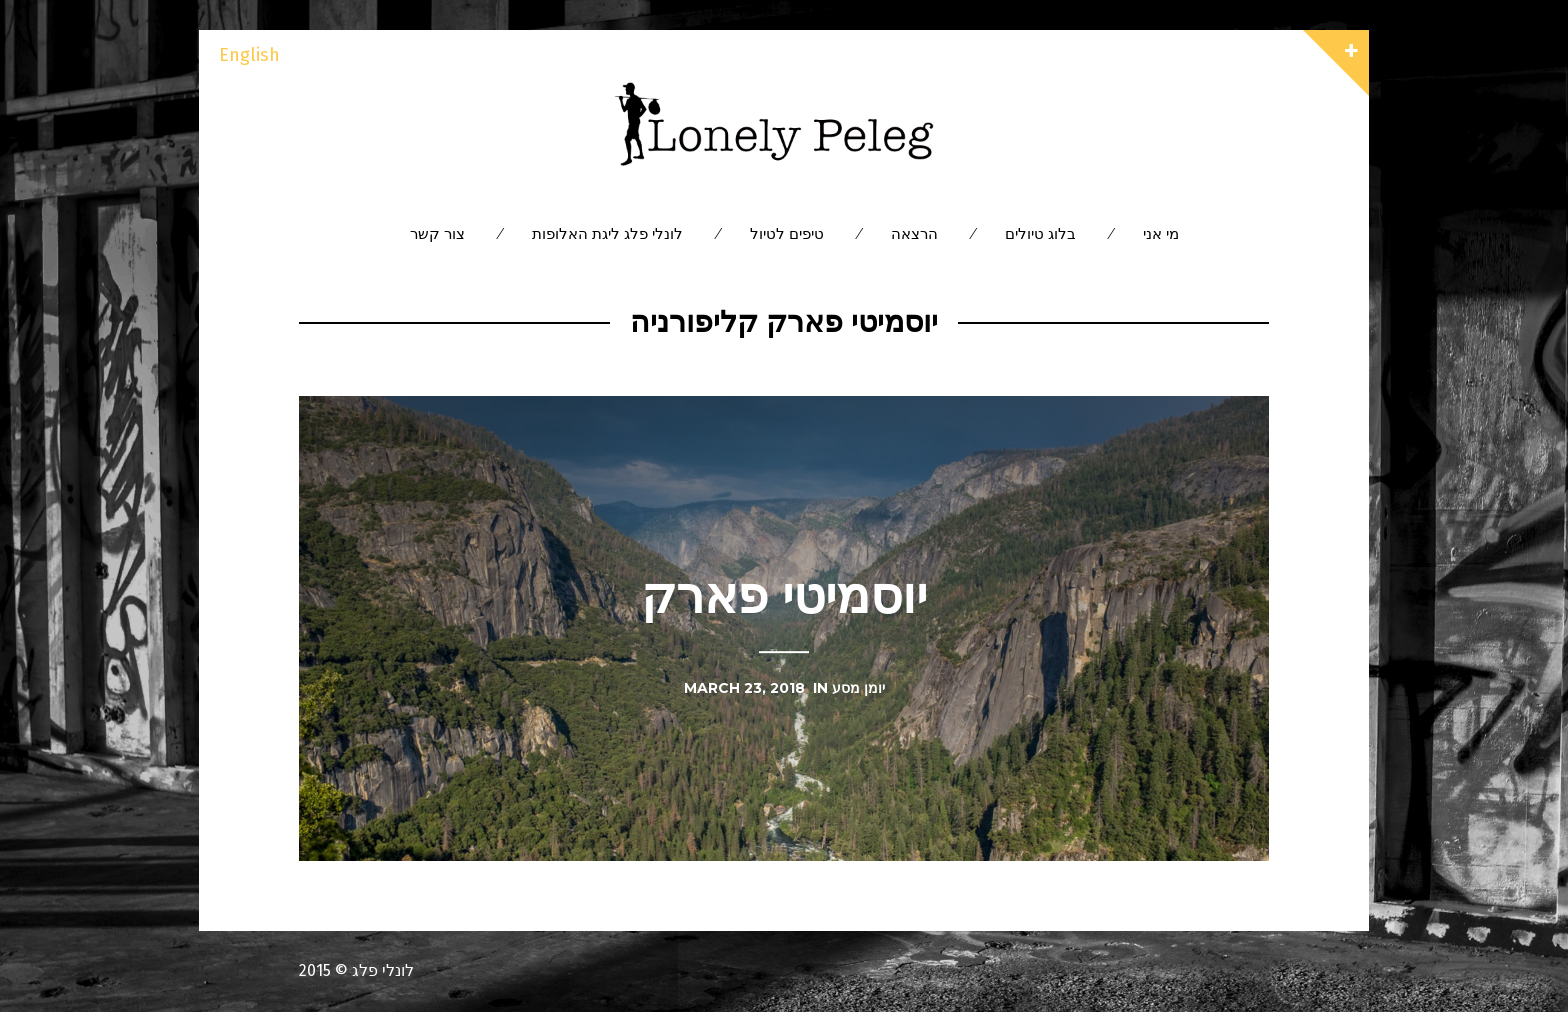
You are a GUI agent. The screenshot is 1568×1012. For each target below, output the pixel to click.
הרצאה (914, 233)
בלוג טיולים (1040, 233)
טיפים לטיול (787, 233)
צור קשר (437, 233)
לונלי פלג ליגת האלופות (607, 233)
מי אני (1161, 233)
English (249, 55)
